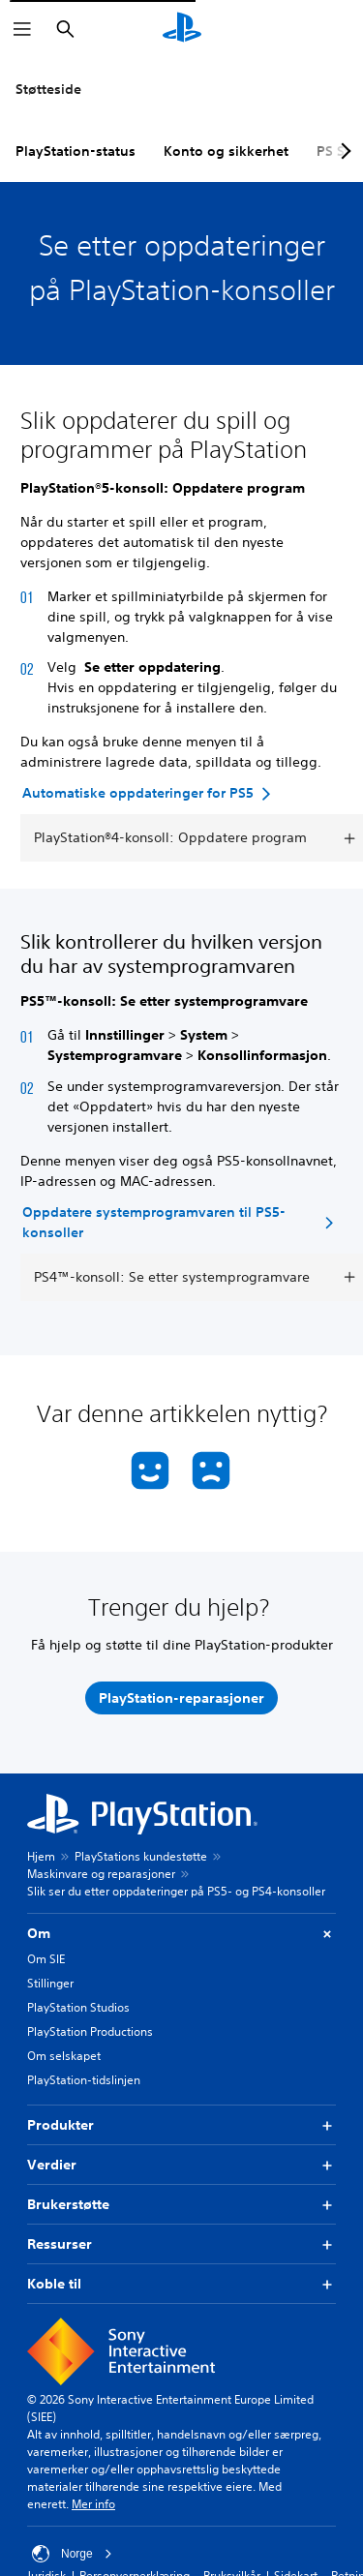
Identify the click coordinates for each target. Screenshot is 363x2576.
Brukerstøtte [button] (181, 2205)
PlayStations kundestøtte (141, 1856)
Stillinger (50, 1983)
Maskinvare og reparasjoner (101, 1873)
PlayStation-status (75, 151)
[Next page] (342, 151)
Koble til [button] (181, 2284)
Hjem (41, 1856)
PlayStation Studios (78, 2007)
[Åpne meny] (22, 29)
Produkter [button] (181, 2125)
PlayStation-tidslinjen (83, 2080)
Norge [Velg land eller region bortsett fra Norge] (72, 2553)
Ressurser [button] (181, 2244)
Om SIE (46, 1959)
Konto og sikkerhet (226, 151)
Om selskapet (64, 2055)
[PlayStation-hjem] (182, 29)
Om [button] (181, 1934)
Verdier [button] (181, 2165)
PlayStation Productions (90, 2031)
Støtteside (48, 89)
